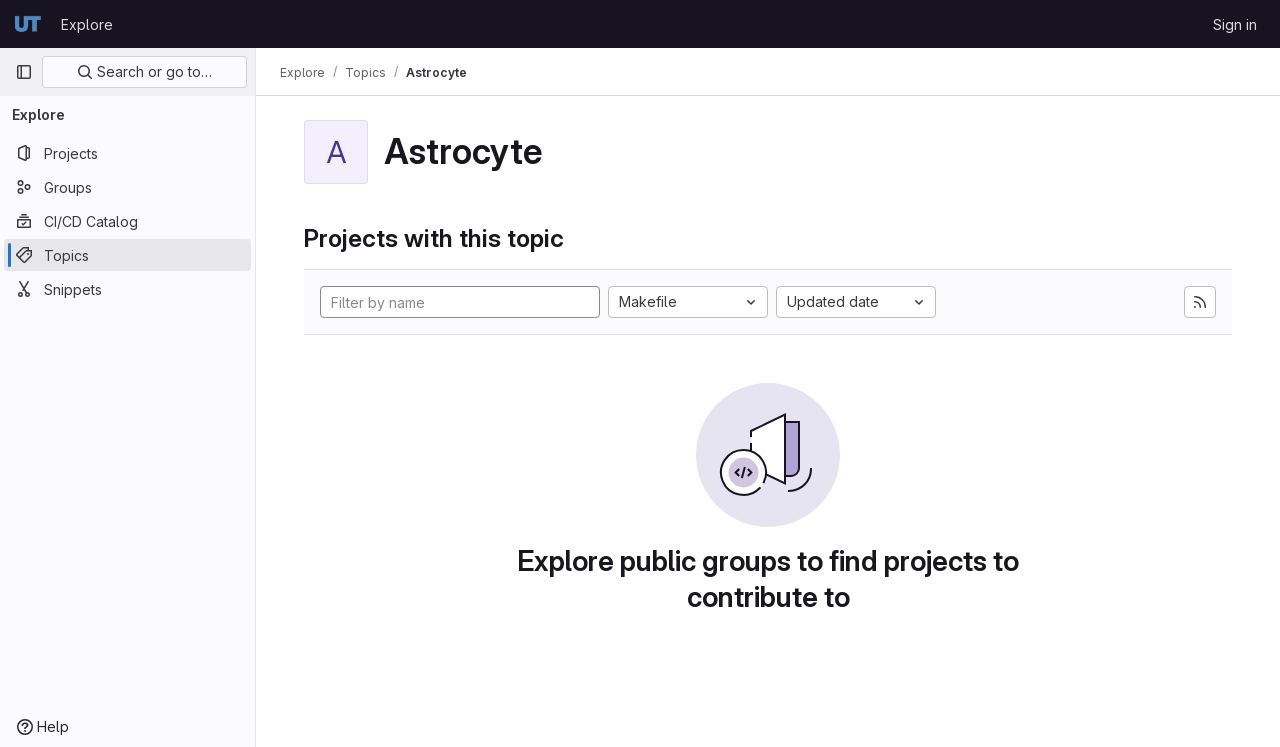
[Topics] (127, 255)
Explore (87, 24)
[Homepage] (28, 24)
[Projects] (127, 153)
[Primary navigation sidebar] (24, 72)
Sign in (1235, 24)
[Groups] (127, 187)
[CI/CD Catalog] (127, 221)
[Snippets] (127, 289)
